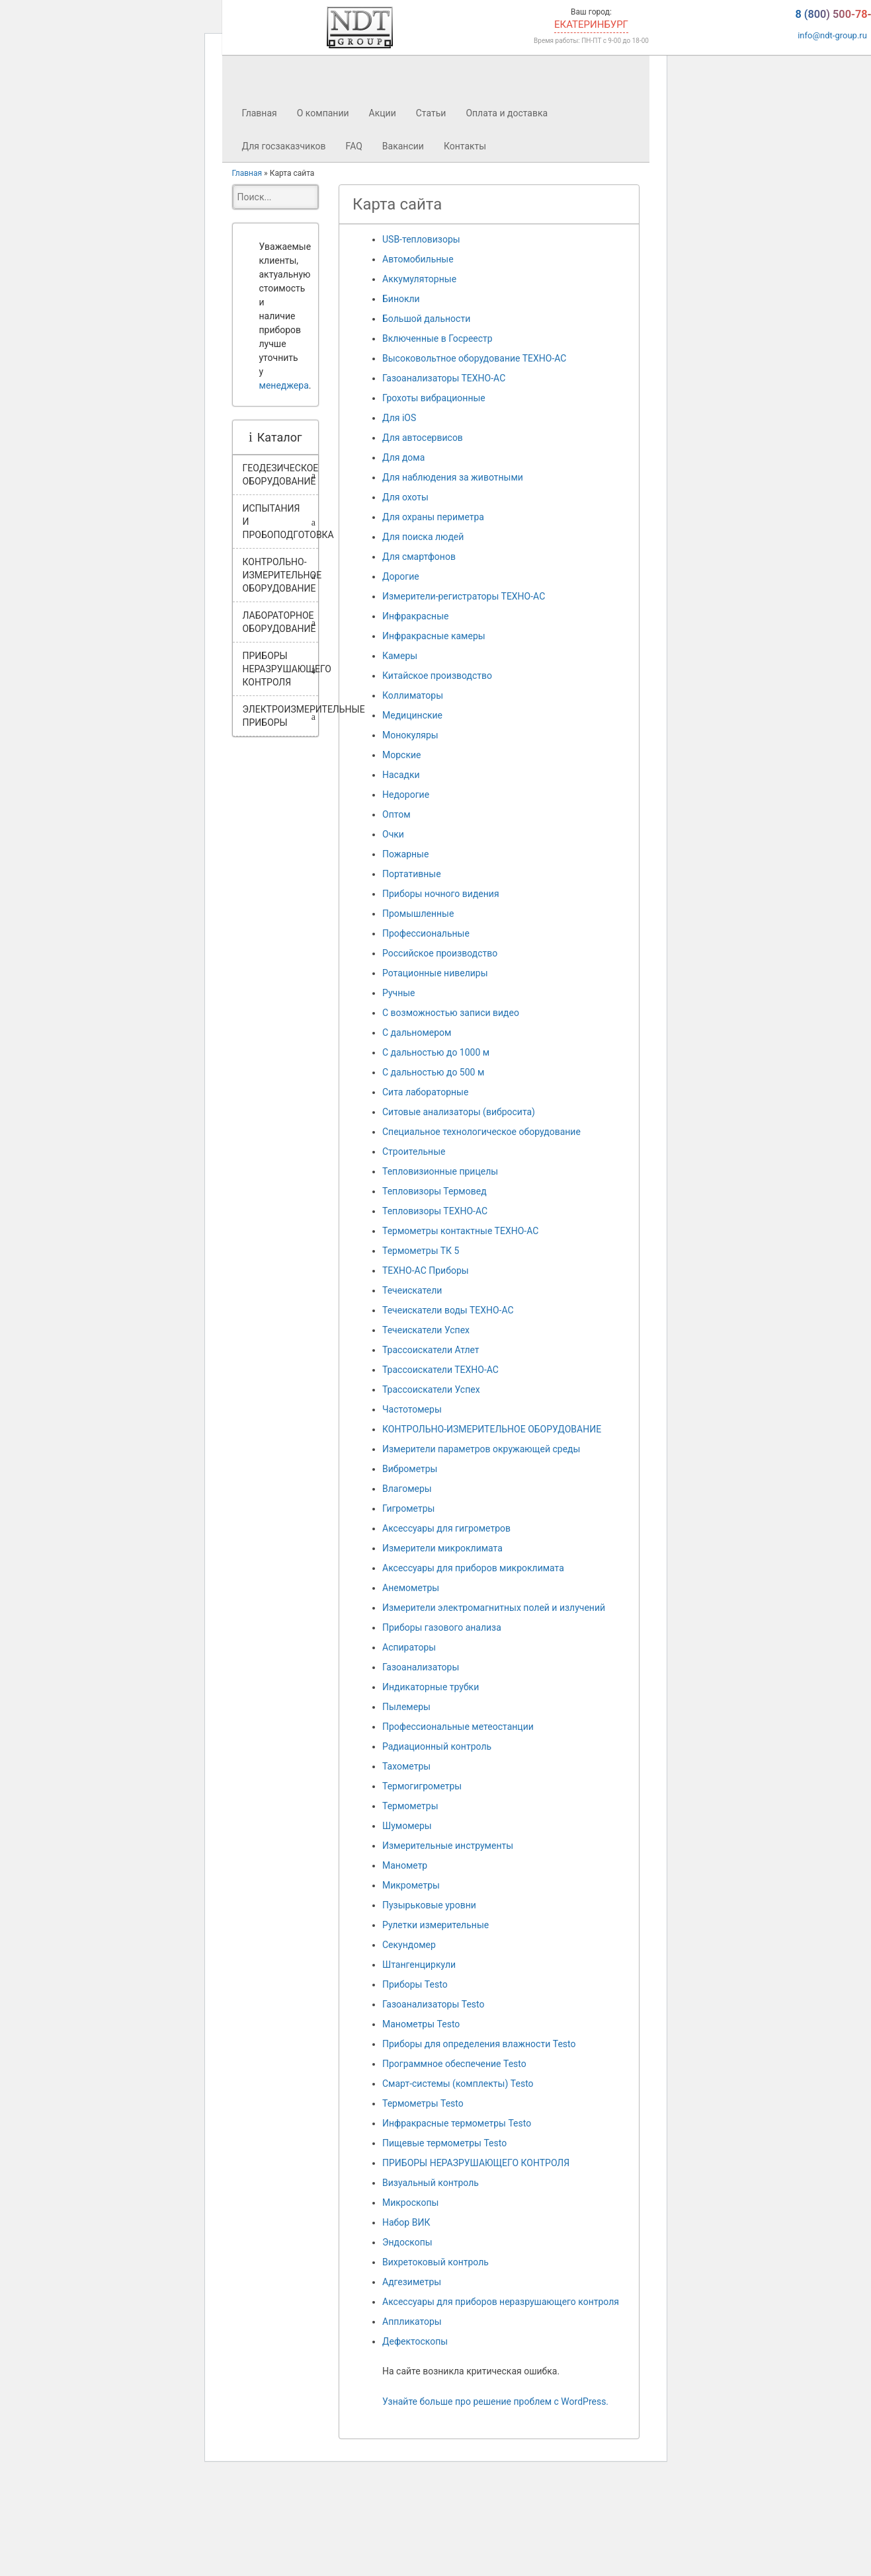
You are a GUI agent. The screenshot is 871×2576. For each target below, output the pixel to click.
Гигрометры (408, 1508)
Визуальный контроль (430, 2182)
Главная (259, 113)
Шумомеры (407, 1825)
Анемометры (410, 1587)
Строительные (413, 1151)
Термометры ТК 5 (420, 1250)
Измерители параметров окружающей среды (481, 1449)
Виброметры (409, 1469)
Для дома (403, 457)
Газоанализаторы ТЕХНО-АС (443, 378)
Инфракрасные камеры (433, 636)
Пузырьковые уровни (429, 1905)
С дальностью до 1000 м (435, 1052)
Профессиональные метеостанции (458, 1726)
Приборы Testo (415, 1984)
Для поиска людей (423, 536)
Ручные (398, 993)
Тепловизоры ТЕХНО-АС (434, 1211)
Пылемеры (406, 1706)
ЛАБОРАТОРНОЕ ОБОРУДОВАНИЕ (279, 622)
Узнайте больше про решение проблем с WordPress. (495, 2401)
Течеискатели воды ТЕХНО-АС (448, 1310)
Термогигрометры (422, 1786)
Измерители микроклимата (442, 1548)
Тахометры (406, 1766)
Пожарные (405, 854)
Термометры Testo (423, 2103)
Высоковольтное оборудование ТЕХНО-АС (474, 358)
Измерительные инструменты (447, 1845)
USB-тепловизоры (421, 239)
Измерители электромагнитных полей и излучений (493, 1607)
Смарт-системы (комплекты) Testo (458, 2083)
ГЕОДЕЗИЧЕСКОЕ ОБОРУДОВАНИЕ (281, 475)
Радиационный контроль (436, 1746)
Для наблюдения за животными (452, 477)
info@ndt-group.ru (832, 39)
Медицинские (412, 715)
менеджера (284, 385)
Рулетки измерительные (435, 1925)
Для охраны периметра (433, 517)
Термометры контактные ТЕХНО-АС (460, 1231)
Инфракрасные (415, 616)
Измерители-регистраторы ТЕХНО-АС (463, 596)
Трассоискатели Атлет (430, 1350)
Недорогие (405, 794)
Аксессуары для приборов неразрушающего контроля (500, 2301)
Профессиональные (426, 933)
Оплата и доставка (507, 113)
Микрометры (411, 1885)
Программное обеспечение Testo (454, 2063)
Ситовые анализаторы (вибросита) (458, 1112)
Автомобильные (418, 259)
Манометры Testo (421, 2024)
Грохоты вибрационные (433, 398)
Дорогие (400, 576)
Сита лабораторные (425, 1092)
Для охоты (405, 497)
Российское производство (439, 953)
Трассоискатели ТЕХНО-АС (440, 1369)
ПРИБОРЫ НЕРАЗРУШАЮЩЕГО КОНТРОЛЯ (281, 668)
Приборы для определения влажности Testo (478, 2044)
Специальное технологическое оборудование (481, 1131)
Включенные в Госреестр (437, 338)
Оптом (396, 814)
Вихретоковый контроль (435, 2262)
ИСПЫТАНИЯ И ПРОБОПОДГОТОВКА (281, 521)
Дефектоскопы (415, 2341)
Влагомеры (407, 1488)
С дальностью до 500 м (433, 1072)
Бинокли (401, 298)
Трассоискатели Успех (431, 1389)
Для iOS (399, 417)
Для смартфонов (419, 556)
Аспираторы (409, 1647)
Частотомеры (412, 1409)
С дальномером (416, 1032)
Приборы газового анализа (441, 1627)
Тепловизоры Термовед (434, 1191)
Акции (382, 113)
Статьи (431, 113)
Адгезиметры (411, 2282)
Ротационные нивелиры (435, 973)
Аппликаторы (412, 2321)
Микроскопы (410, 2202)
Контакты (465, 146)
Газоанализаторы (420, 1667)
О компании (323, 113)
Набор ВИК (406, 2222)
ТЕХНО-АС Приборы (425, 1270)
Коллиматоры (412, 695)
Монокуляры (410, 735)
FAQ (354, 146)
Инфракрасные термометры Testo (456, 2123)
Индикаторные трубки (430, 1687)
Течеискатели (412, 1290)
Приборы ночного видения (440, 893)
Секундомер (409, 1944)
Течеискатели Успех (426, 1330)
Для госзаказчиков (284, 146)
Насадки (401, 774)
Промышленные (418, 913)
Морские (401, 755)
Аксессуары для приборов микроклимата (473, 1568)
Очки (393, 834)
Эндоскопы (407, 2242)
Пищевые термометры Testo (444, 2143)
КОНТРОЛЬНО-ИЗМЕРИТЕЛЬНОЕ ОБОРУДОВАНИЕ (281, 575)
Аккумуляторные (419, 279)
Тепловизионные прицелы (440, 1171)
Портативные (411, 874)
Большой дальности (426, 318)
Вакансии (403, 146)
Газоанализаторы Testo (433, 2004)
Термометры (410, 1806)
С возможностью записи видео (450, 1012)
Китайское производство (437, 675)
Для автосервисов (422, 437)
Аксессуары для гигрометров (446, 1528)
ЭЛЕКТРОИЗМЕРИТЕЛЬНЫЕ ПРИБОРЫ (281, 716)
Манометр (404, 1865)
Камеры (399, 655)
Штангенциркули (419, 1964)
